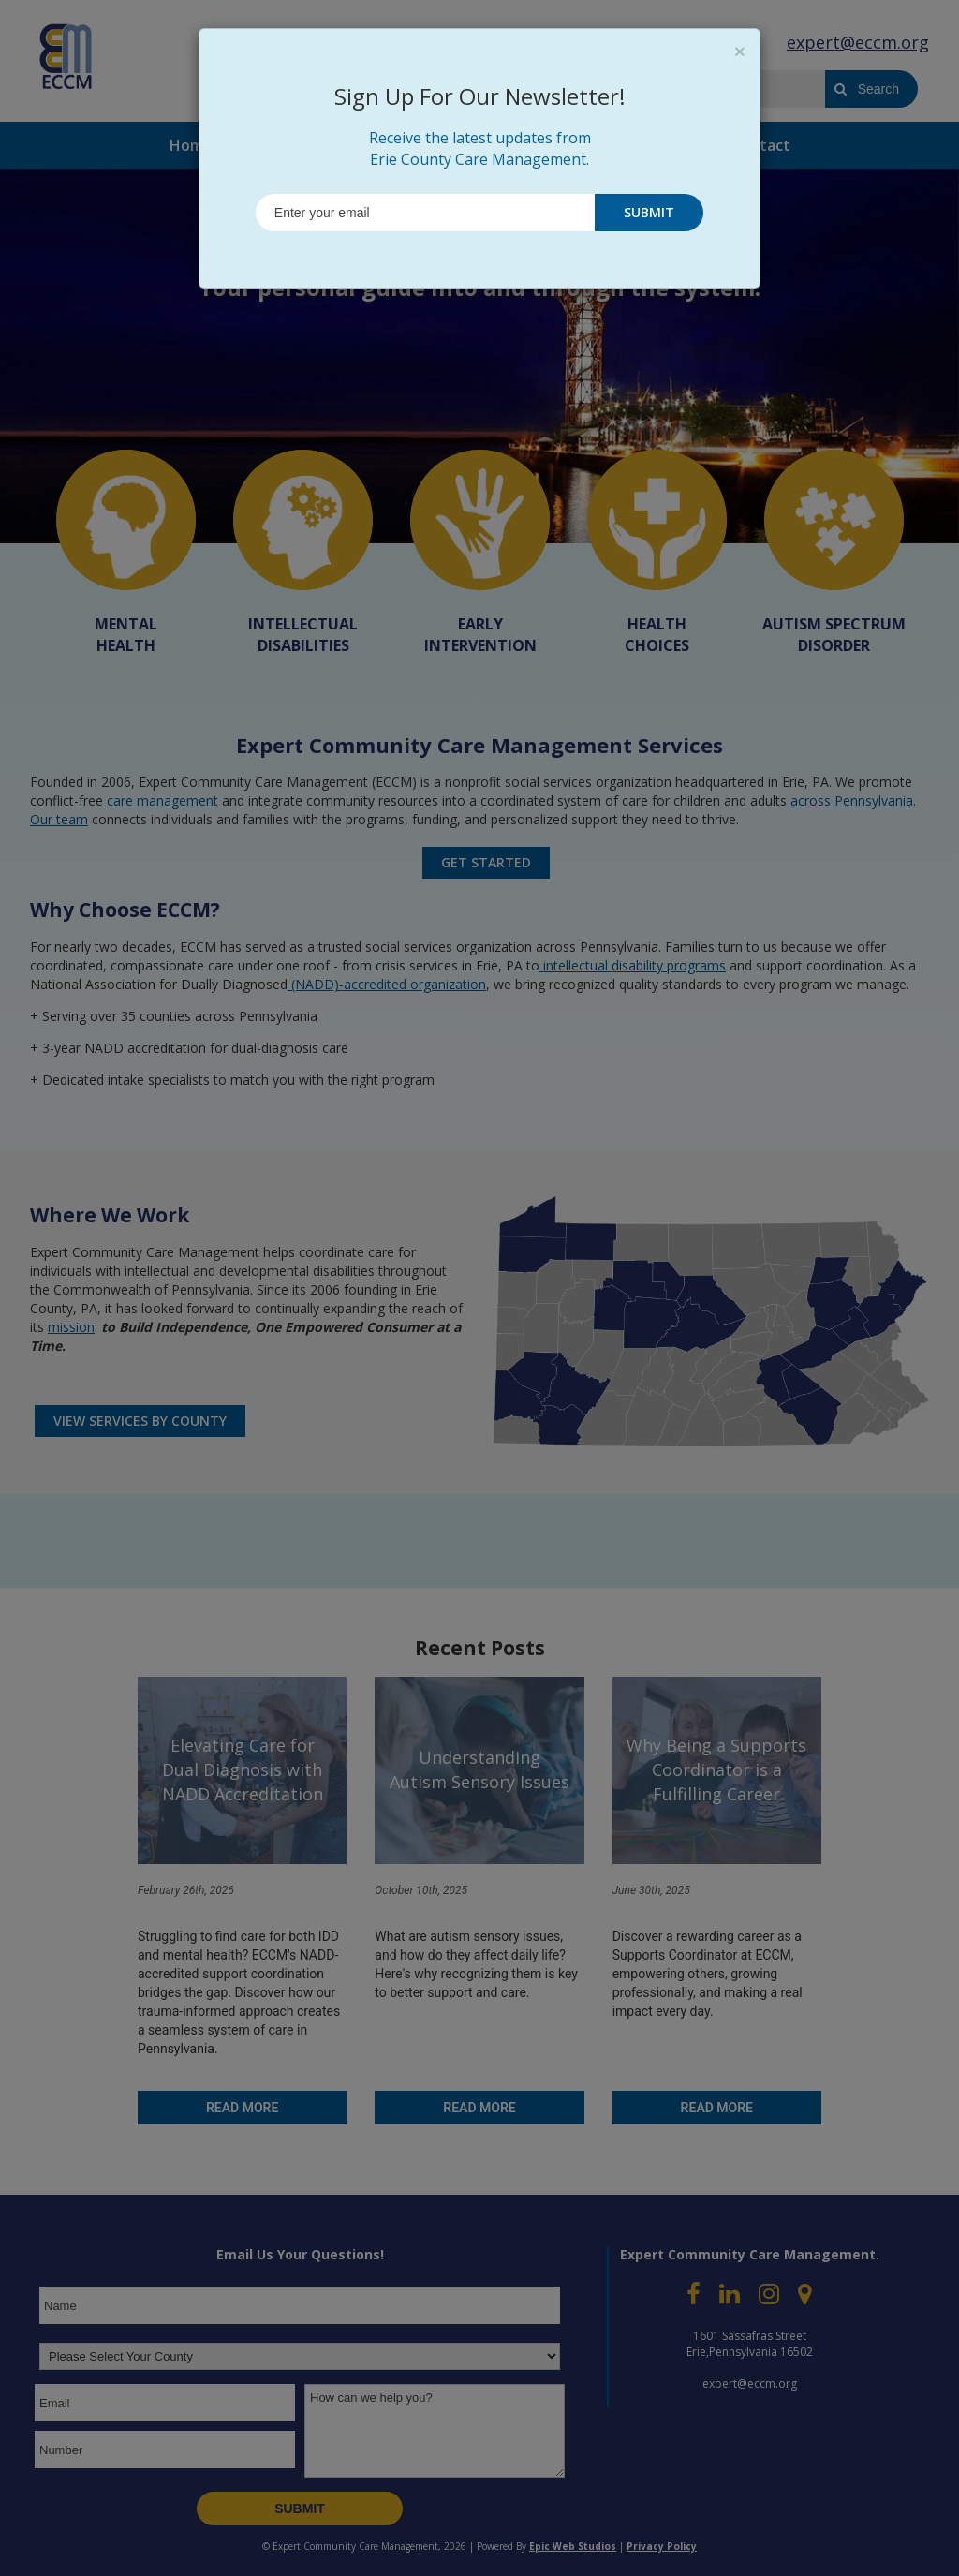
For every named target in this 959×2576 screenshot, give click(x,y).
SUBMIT (649, 212)
